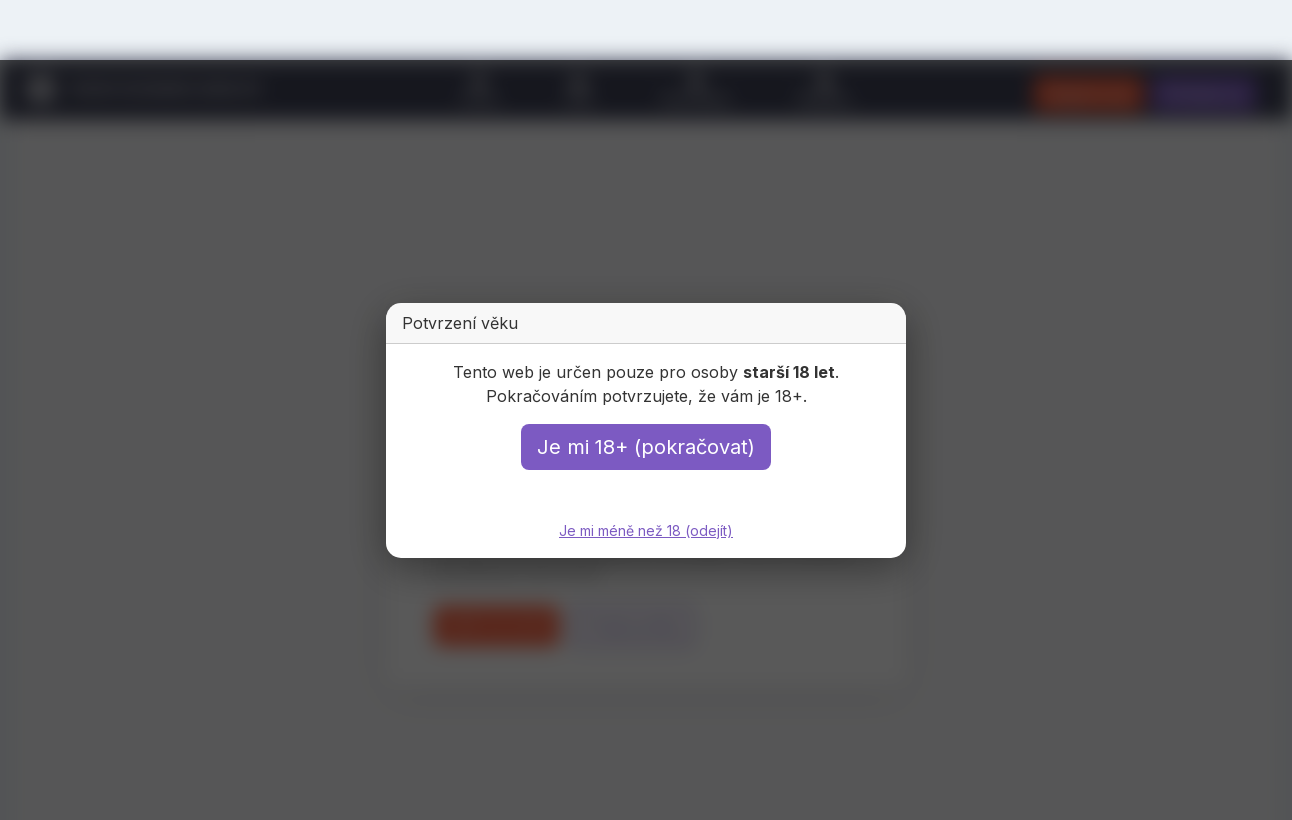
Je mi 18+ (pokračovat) (646, 447)
